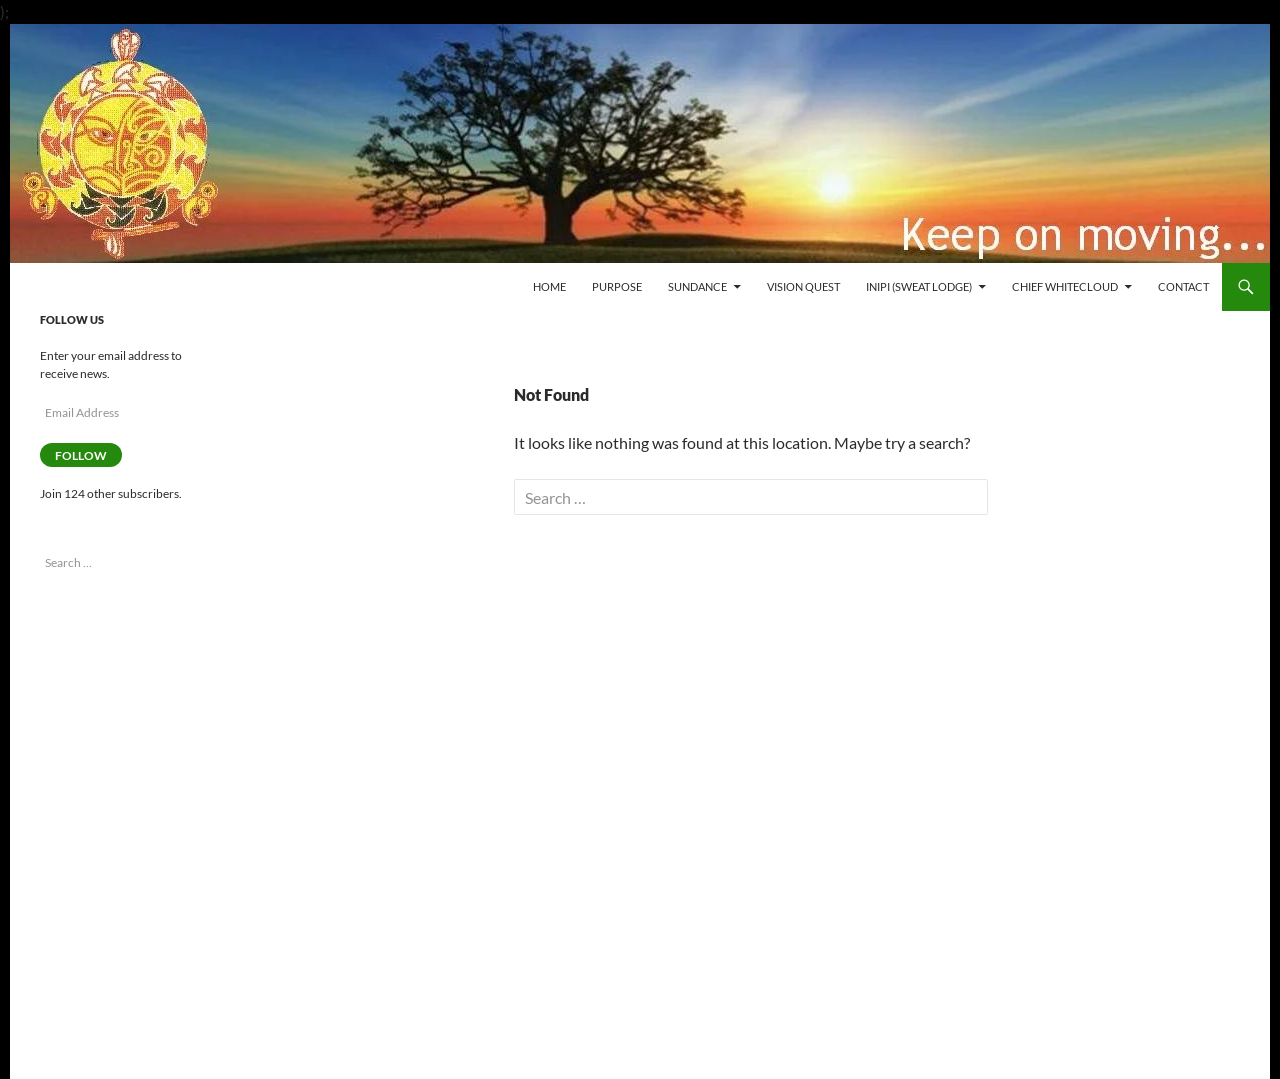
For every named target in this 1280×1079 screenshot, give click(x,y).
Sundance (697, 286)
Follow (81, 455)
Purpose (617, 286)
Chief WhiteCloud (1065, 286)
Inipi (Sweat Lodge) (919, 286)
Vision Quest (803, 286)
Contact (1183, 286)
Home (549, 286)
